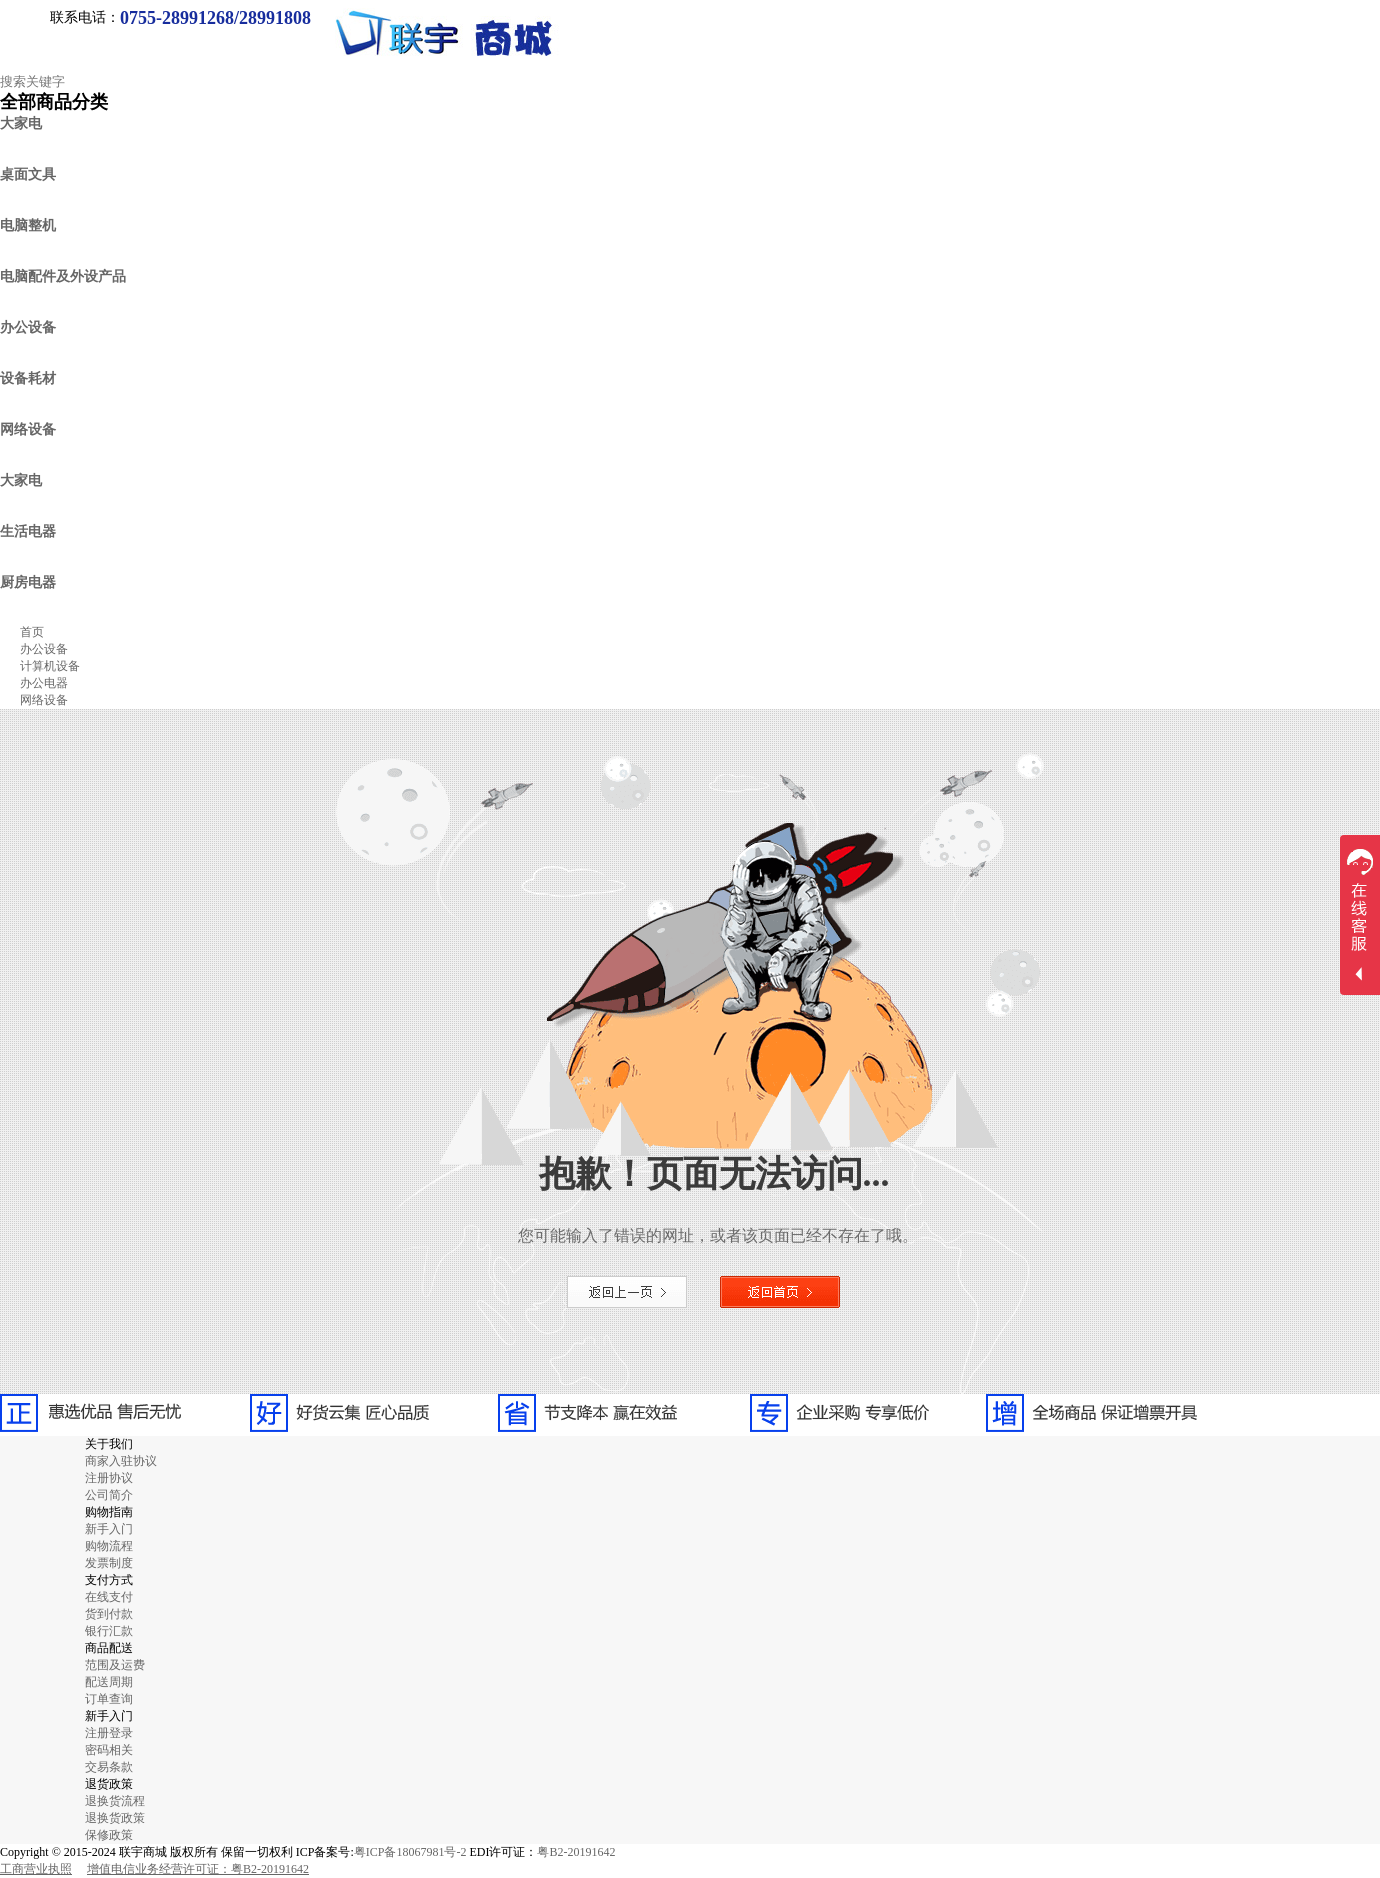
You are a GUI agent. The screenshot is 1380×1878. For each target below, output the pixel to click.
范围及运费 (115, 1665)
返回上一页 (627, 1292)
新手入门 (109, 1529)
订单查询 (109, 1699)
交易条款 (109, 1767)
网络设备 (44, 700)
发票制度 (109, 1563)
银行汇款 (109, 1631)
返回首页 (780, 1292)
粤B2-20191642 (576, 1852)
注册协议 (109, 1478)
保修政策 (109, 1835)
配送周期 (109, 1682)
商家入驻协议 (121, 1461)
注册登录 (109, 1733)
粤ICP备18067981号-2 (410, 1852)
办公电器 (44, 683)
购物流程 (109, 1546)
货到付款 (109, 1614)
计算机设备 (50, 666)
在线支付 (109, 1597)
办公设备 (44, 649)
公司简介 (109, 1495)
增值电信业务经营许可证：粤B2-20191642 (198, 1869)
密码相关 (109, 1750)
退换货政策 (115, 1818)
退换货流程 (115, 1801)
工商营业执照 (36, 1869)
